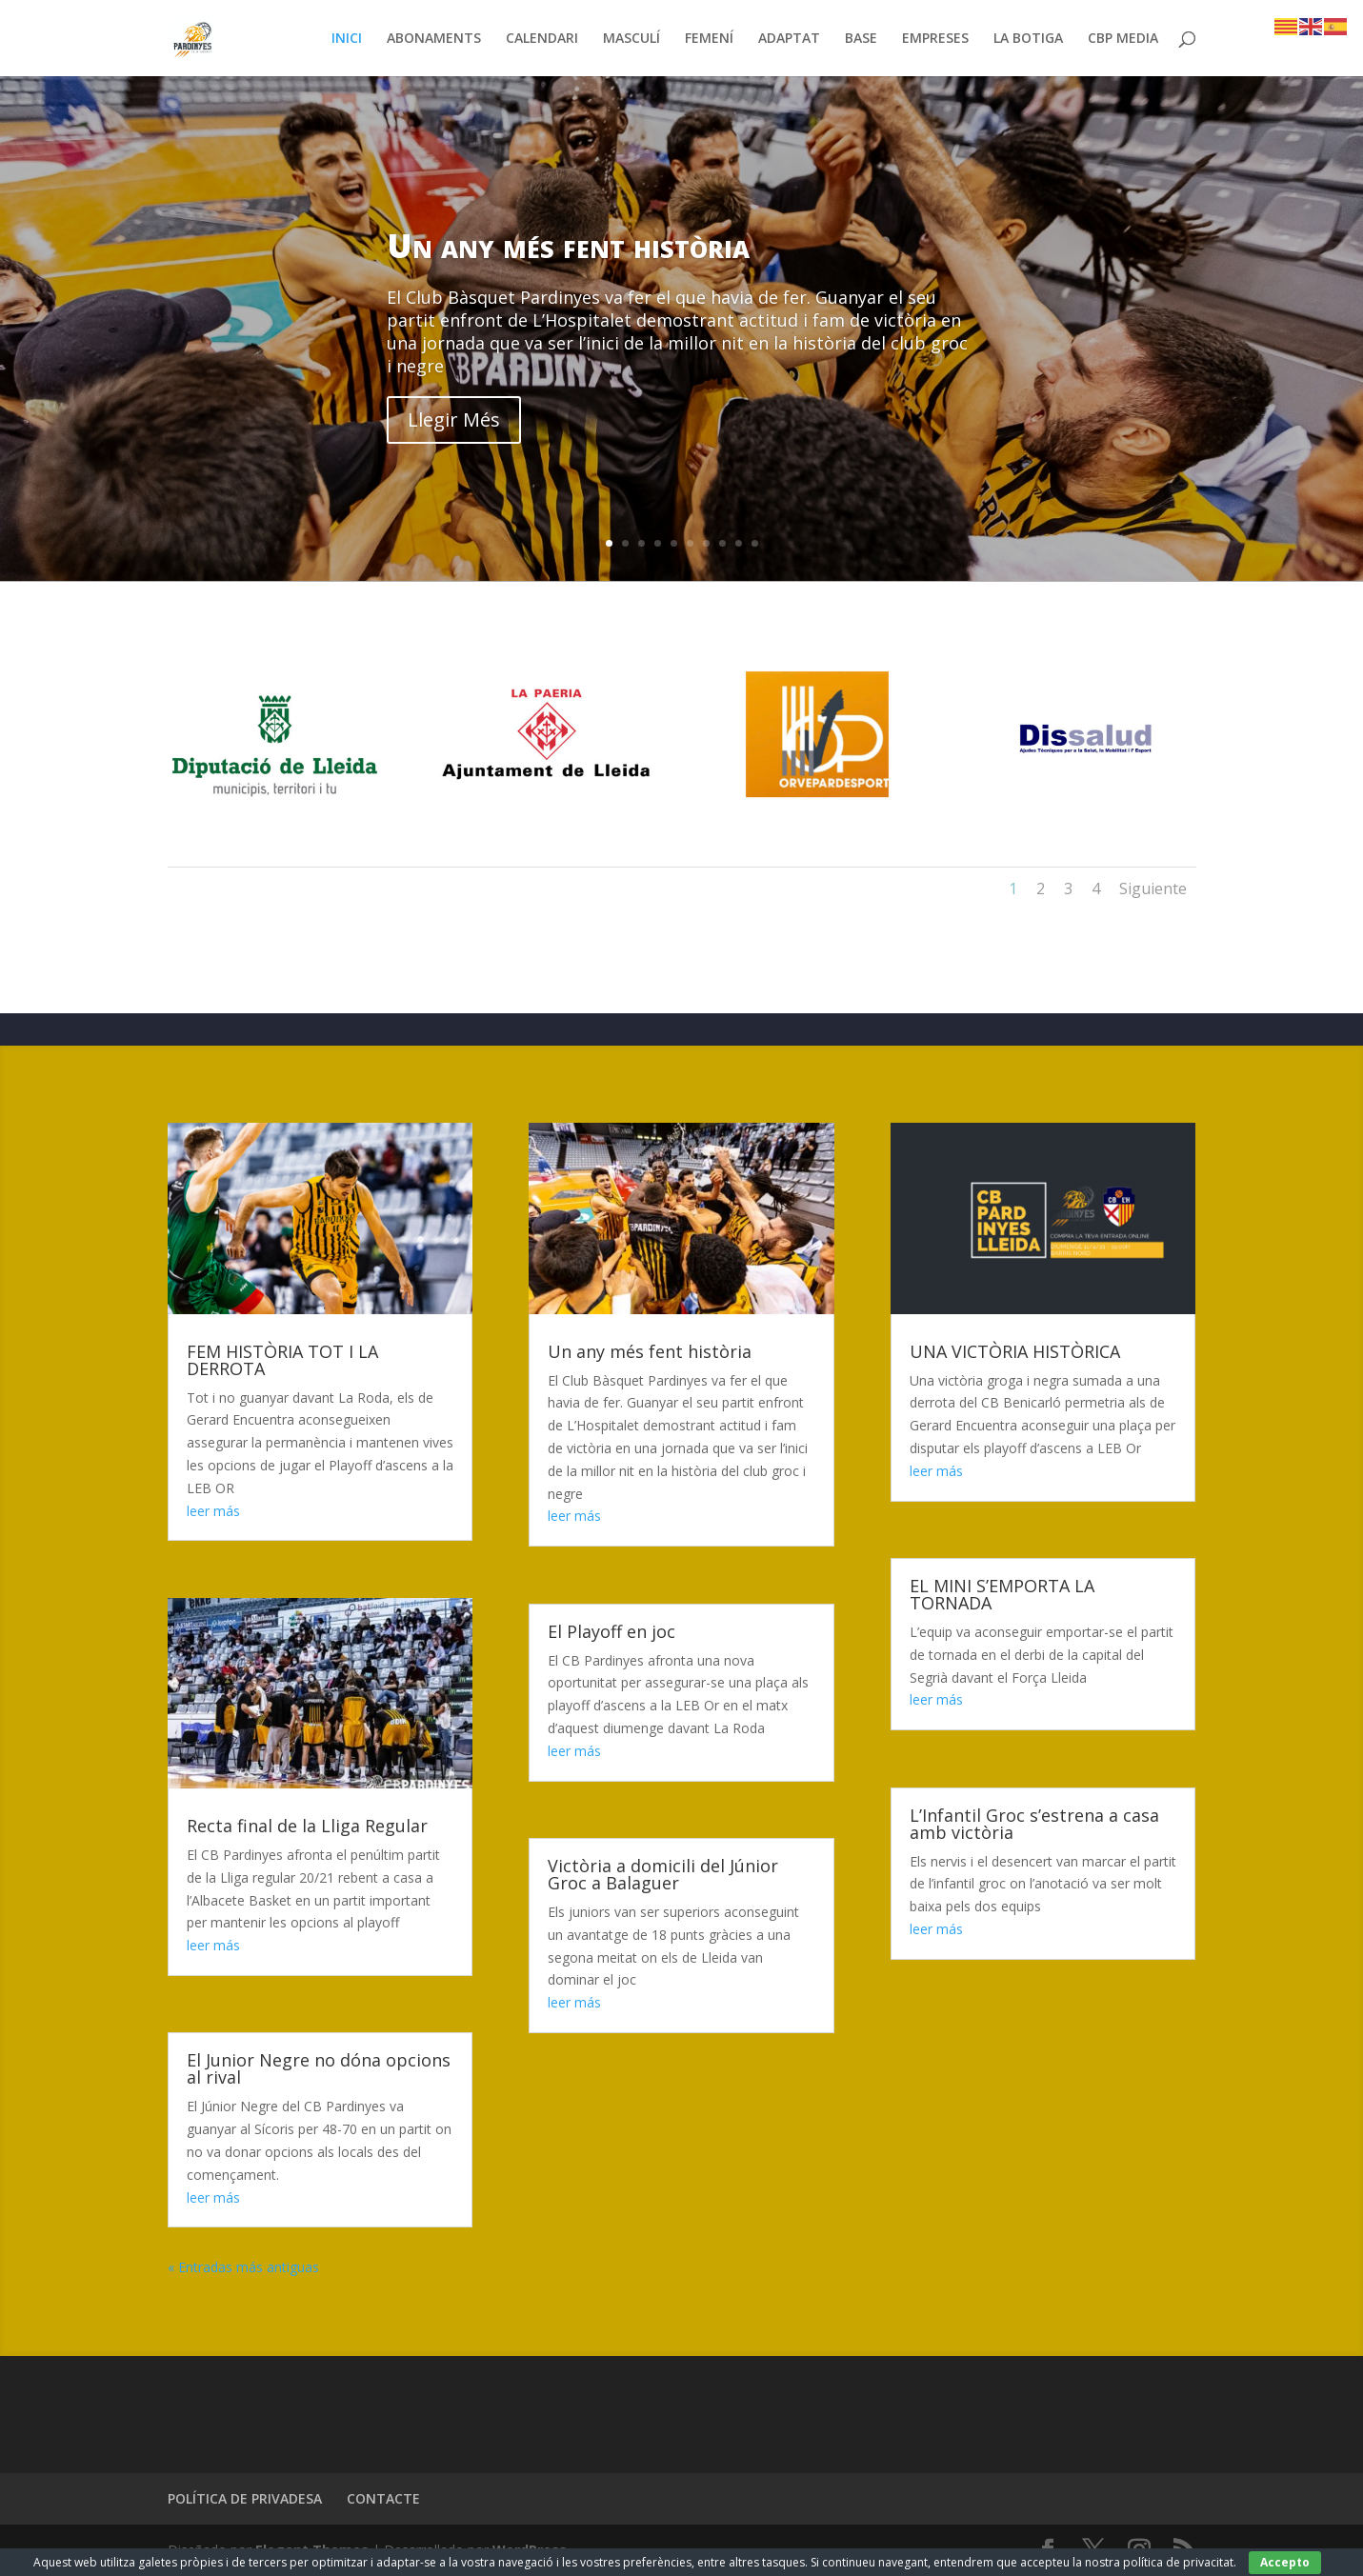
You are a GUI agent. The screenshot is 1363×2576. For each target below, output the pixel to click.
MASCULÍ (631, 39)
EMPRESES (935, 39)
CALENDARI (542, 39)
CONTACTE (383, 2498)
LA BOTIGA (1028, 39)
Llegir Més (454, 419)
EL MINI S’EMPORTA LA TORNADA (1002, 1594)
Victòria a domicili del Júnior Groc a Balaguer (663, 1874)
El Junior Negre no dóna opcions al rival (319, 2068)
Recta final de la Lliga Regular (307, 1825)
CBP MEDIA (1123, 39)
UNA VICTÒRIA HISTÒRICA (1015, 1351)
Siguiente (1153, 888)
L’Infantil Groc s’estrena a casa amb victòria (1034, 1824)
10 (755, 543)
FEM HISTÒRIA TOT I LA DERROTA (282, 1360)
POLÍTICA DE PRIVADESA (245, 2498)
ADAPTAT (789, 39)
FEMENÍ (709, 39)
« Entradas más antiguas (243, 2267)
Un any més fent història (568, 245)
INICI (346, 39)
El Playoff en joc (611, 1631)
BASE (861, 39)
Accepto (1285, 2562)
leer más (213, 1511)
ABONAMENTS (434, 39)
